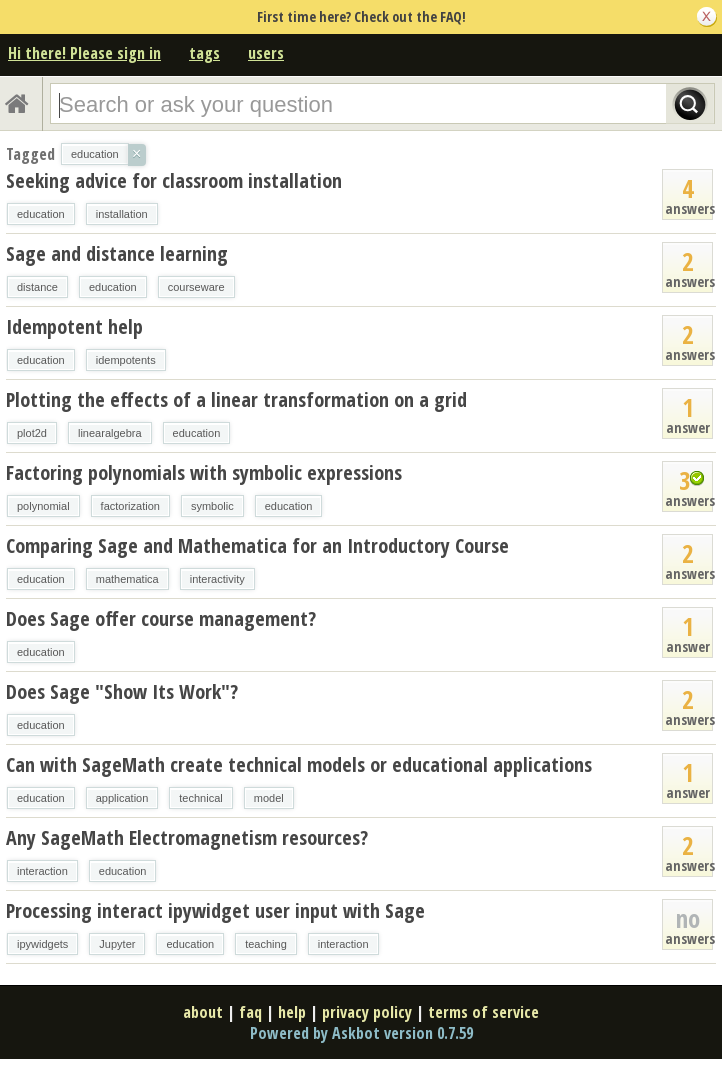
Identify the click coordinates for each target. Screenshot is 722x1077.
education (41, 214)
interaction (42, 871)
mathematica (127, 579)
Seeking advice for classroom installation (174, 180)
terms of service (483, 1012)
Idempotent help (74, 326)
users (266, 53)
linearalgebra (110, 433)
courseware (196, 287)
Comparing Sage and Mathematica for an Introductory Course (257, 545)
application (122, 798)
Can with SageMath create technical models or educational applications (299, 764)
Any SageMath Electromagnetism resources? (187, 837)
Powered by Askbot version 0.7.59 (361, 1033)
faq (250, 1012)
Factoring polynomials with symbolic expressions (204, 472)
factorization (130, 506)
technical (200, 798)
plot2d (32, 433)
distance (37, 287)
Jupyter (117, 944)
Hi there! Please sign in (84, 53)
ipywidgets (42, 944)
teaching (266, 944)
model (269, 798)
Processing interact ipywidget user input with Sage (215, 910)
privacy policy (367, 1012)
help (292, 1012)
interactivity (217, 579)
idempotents (126, 360)
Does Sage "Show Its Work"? (122, 691)
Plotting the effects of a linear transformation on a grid (236, 399)
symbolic (212, 506)
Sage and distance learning (117, 253)
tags (204, 53)
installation (122, 214)
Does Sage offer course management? (161, 618)
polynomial (43, 506)
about (203, 1012)
